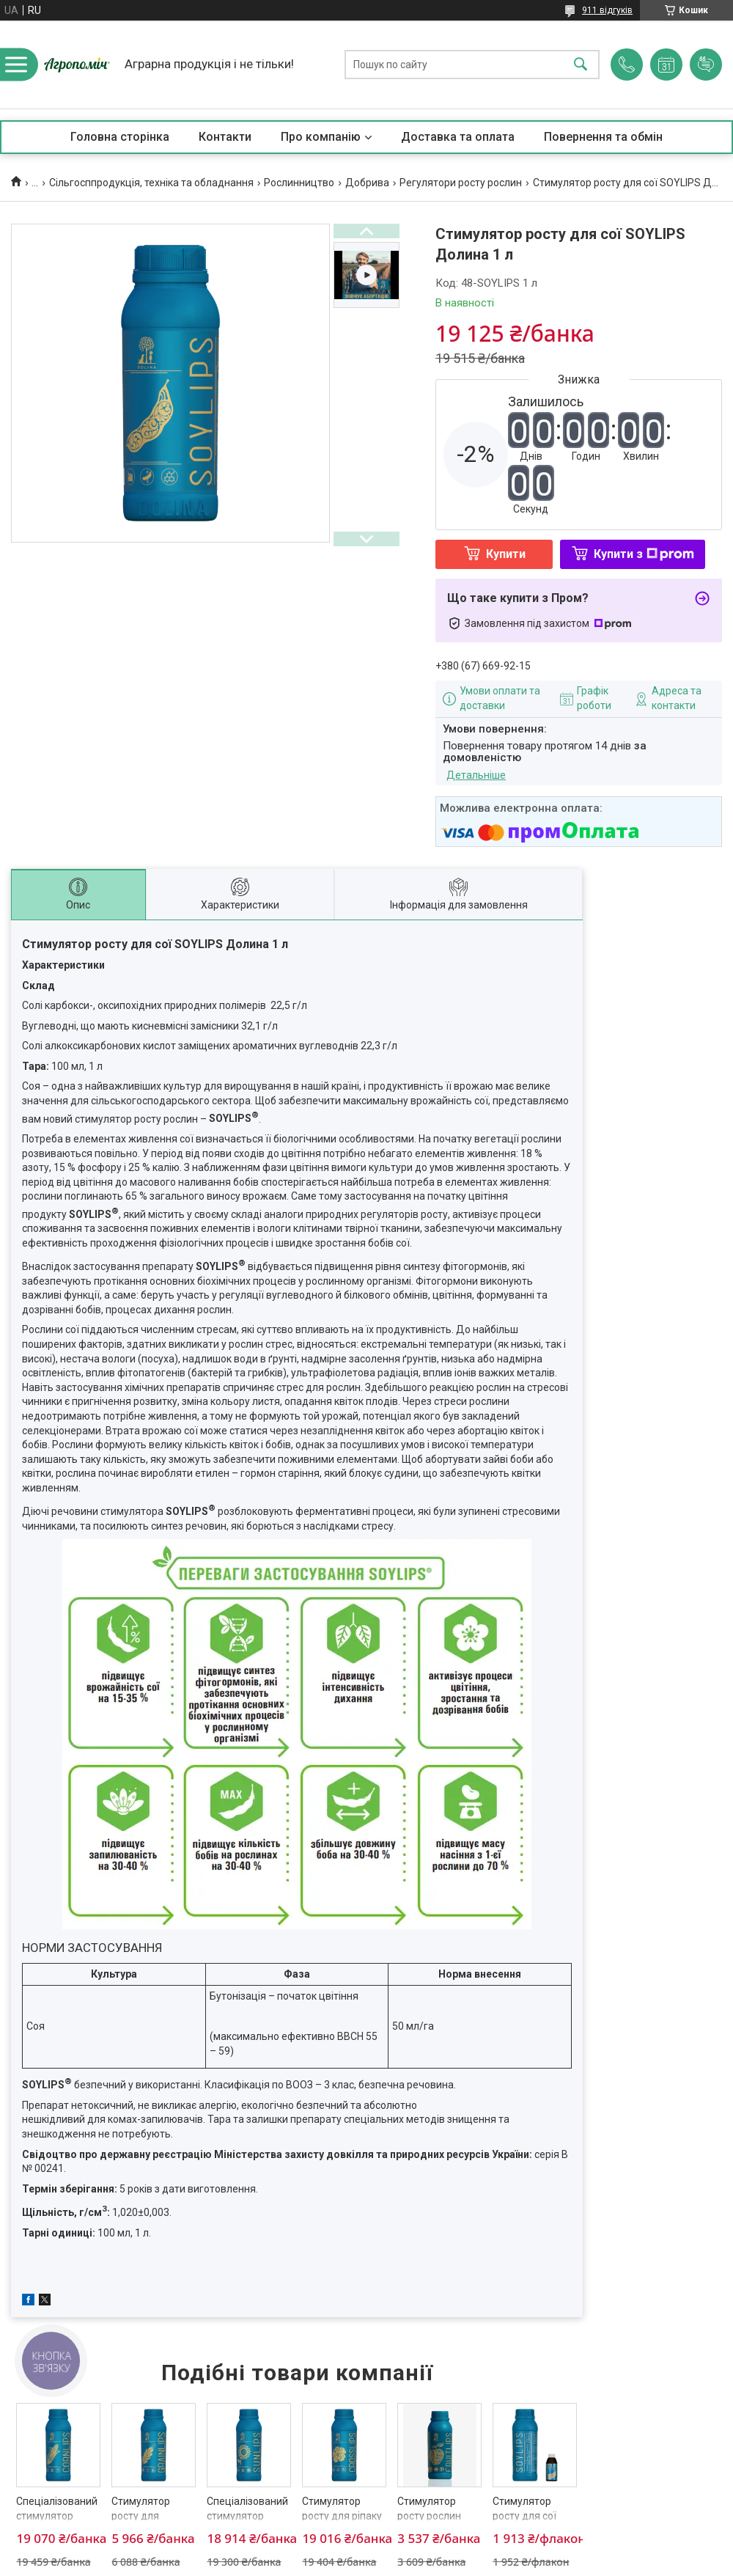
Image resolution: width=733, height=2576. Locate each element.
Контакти (225, 137)
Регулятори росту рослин (460, 182)
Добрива (367, 182)
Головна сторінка (119, 137)
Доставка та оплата (458, 137)
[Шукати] (580, 64)
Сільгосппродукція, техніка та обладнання (151, 182)
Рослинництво (299, 182)
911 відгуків (607, 10)
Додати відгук (706, 64)
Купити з (644, 554)
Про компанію (321, 137)
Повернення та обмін (603, 137)
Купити (506, 554)
